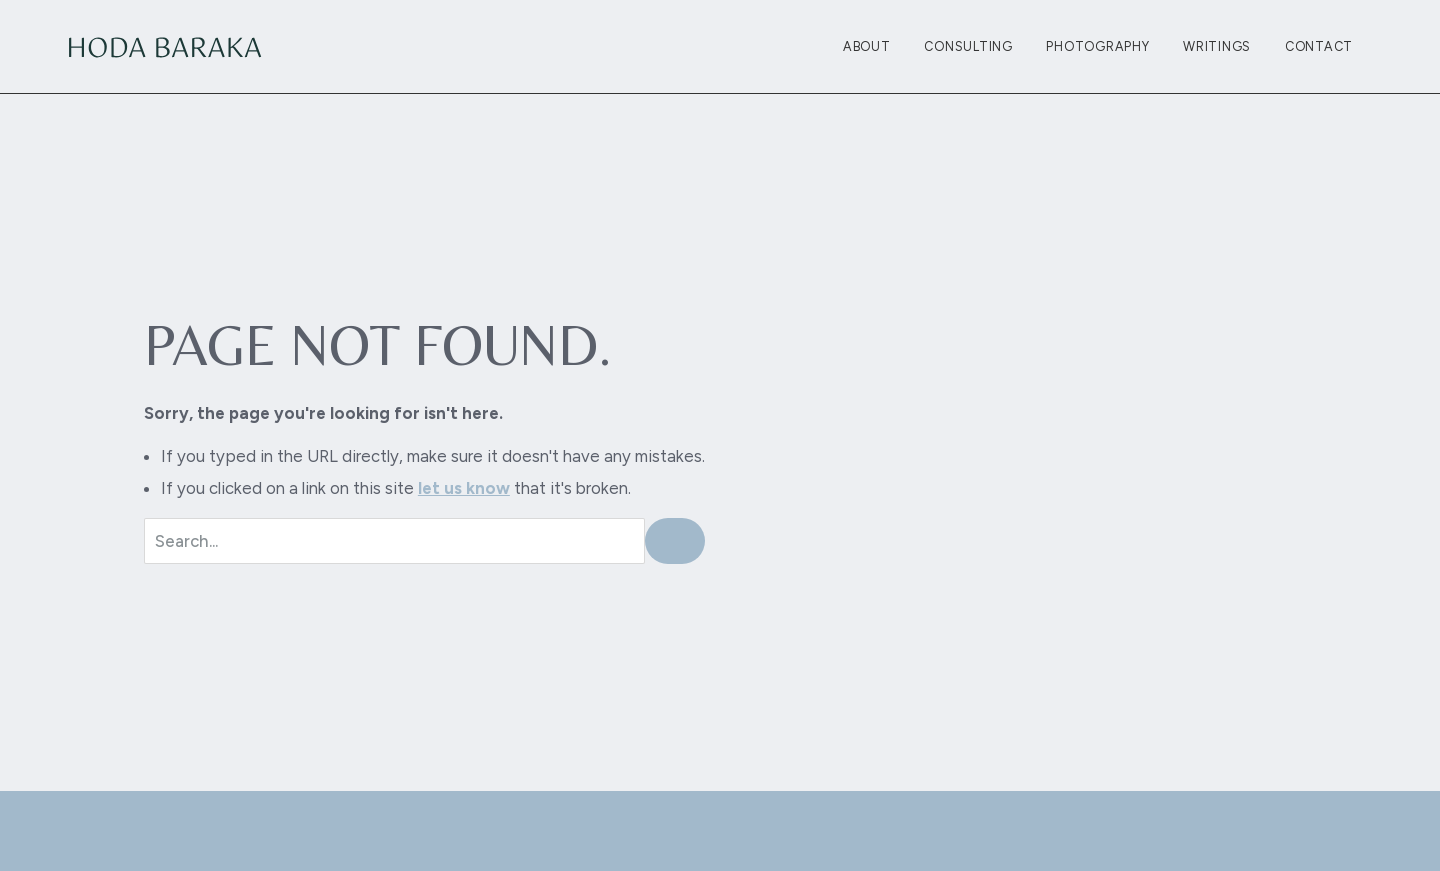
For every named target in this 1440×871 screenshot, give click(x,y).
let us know (464, 488)
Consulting (968, 46)
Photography (1097, 46)
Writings (1217, 46)
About (867, 46)
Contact (1319, 46)
